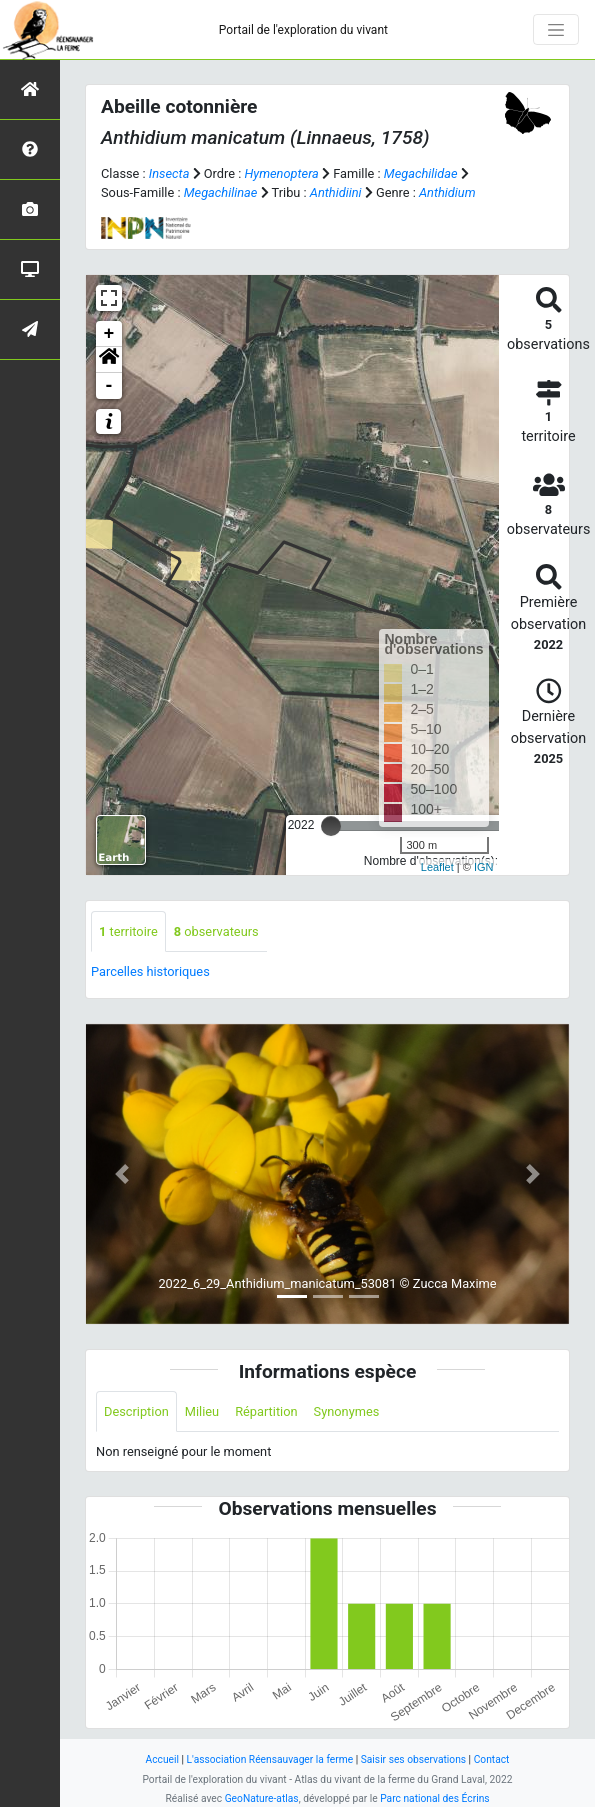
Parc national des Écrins (434, 1798)
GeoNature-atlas (262, 1798)
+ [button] (109, 334)
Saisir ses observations (413, 1759)
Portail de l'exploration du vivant (303, 30)
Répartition (266, 1411)
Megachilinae (221, 192)
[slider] (331, 826)
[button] (109, 360)
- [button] (109, 386)
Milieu (202, 1411)
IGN (484, 867)
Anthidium (447, 192)
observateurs (216, 931)
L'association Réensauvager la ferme (270, 1759)
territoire (128, 931)
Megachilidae (421, 173)
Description (136, 1411)
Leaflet (437, 867)
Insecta (169, 173)
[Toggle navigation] (556, 30)
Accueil (162, 1759)
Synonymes (347, 1411)
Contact (492, 1759)
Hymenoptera (281, 173)
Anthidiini (336, 192)
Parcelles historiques (150, 971)
